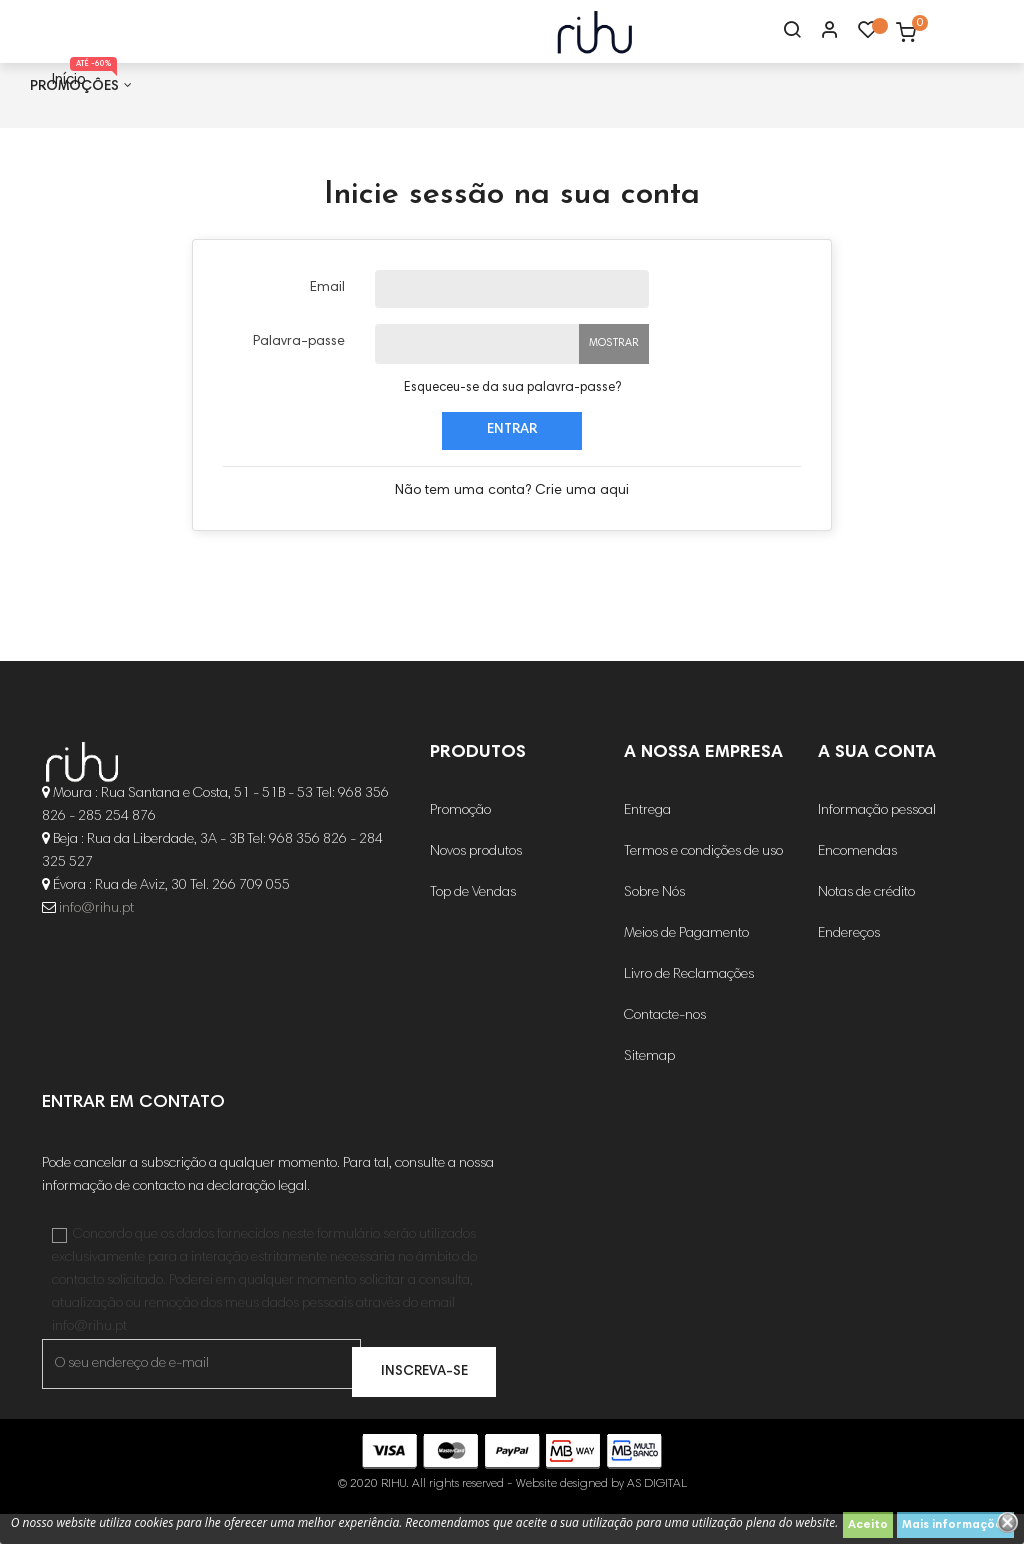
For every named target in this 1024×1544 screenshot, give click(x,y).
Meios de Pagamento (686, 964)
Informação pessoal (877, 841)
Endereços (849, 964)
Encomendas (857, 882)
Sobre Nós (654, 923)
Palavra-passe (299, 371)
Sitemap (649, 1087)
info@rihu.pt (96, 939)
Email (327, 317)
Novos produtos (476, 882)
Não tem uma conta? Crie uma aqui (512, 520)
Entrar (512, 460)
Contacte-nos (665, 1046)
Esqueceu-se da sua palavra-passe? (512, 417)
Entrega (647, 841)
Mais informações (955, 1525)
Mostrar (614, 372)
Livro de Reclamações (689, 1005)
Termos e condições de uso (703, 882)
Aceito (868, 1525)
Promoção (460, 841)
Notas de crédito (866, 923)
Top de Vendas (473, 923)
